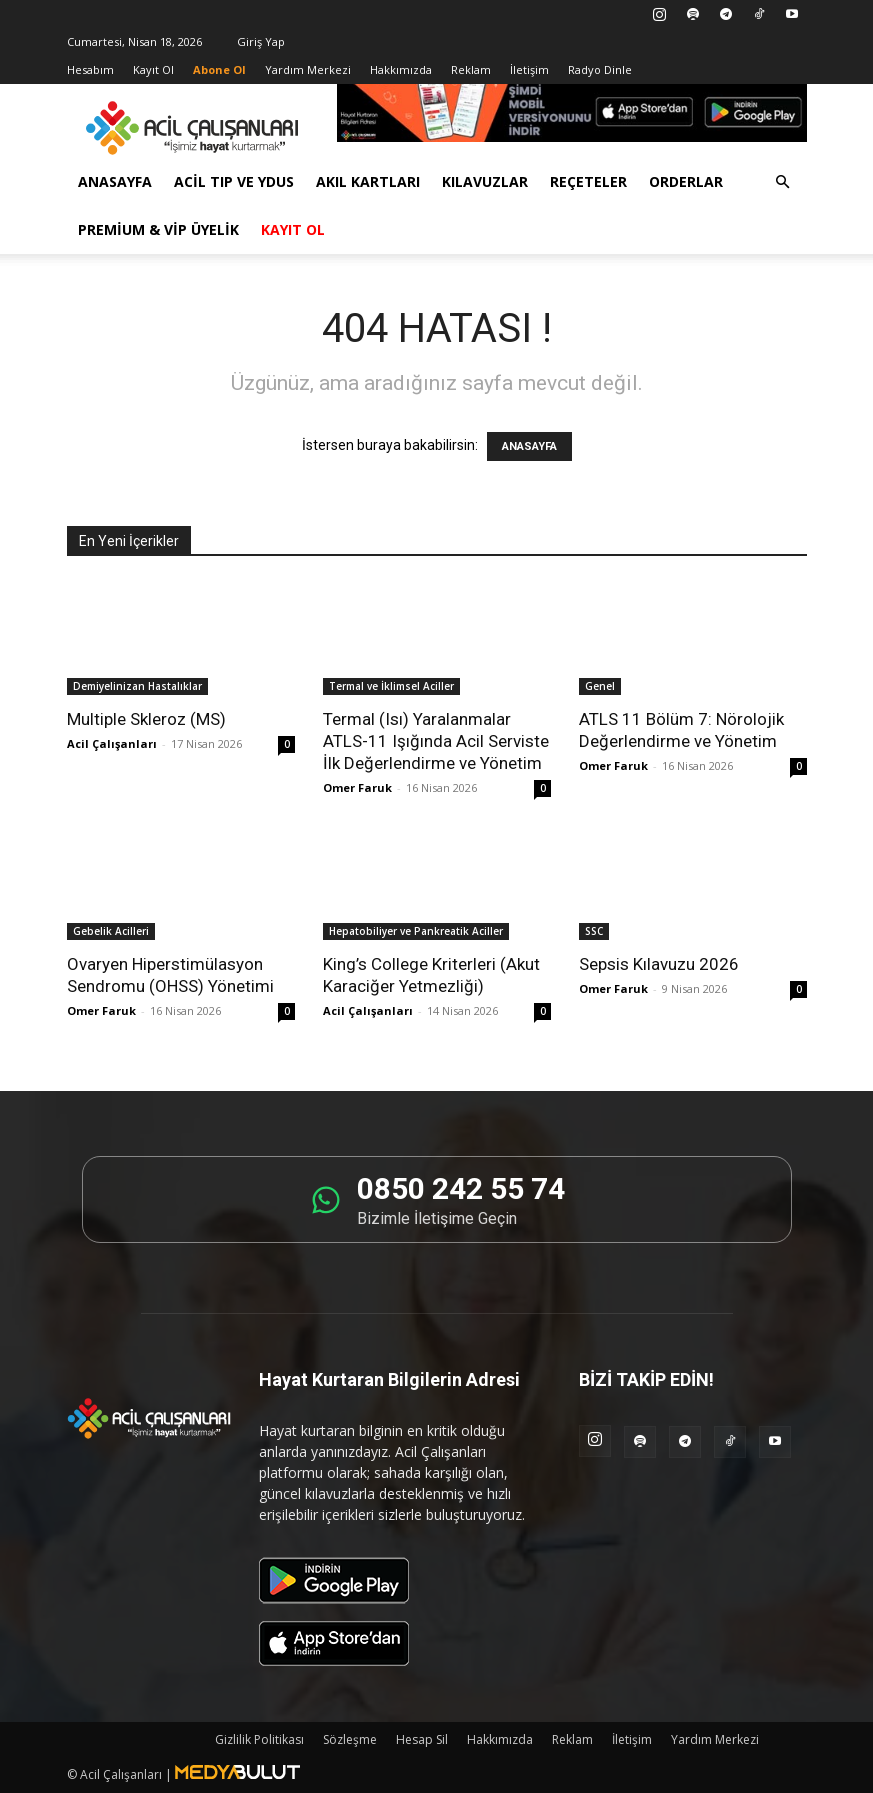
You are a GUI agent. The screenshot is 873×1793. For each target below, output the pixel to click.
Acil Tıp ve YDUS (234, 181)
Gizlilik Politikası (259, 1739)
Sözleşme (350, 1739)
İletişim (529, 69)
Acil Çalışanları (112, 743)
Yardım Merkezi (308, 69)
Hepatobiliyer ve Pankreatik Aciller (416, 931)
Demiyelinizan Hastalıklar (137, 686)
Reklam (471, 69)
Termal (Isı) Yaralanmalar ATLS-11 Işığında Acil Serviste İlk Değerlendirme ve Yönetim (436, 741)
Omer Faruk (357, 787)
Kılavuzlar (485, 181)
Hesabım (90, 69)
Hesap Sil (422, 1739)
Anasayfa (115, 181)
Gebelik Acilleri (111, 931)
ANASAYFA (529, 446)
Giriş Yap (261, 41)
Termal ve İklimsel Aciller (391, 686)
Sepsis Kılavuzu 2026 (659, 964)
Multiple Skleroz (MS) (146, 719)
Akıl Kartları (368, 181)
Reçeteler (588, 181)
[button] (783, 182)
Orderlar (686, 181)
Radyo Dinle (600, 69)
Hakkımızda (401, 69)
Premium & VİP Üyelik (158, 229)
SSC (594, 931)
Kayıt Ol (153, 69)
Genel (600, 686)
